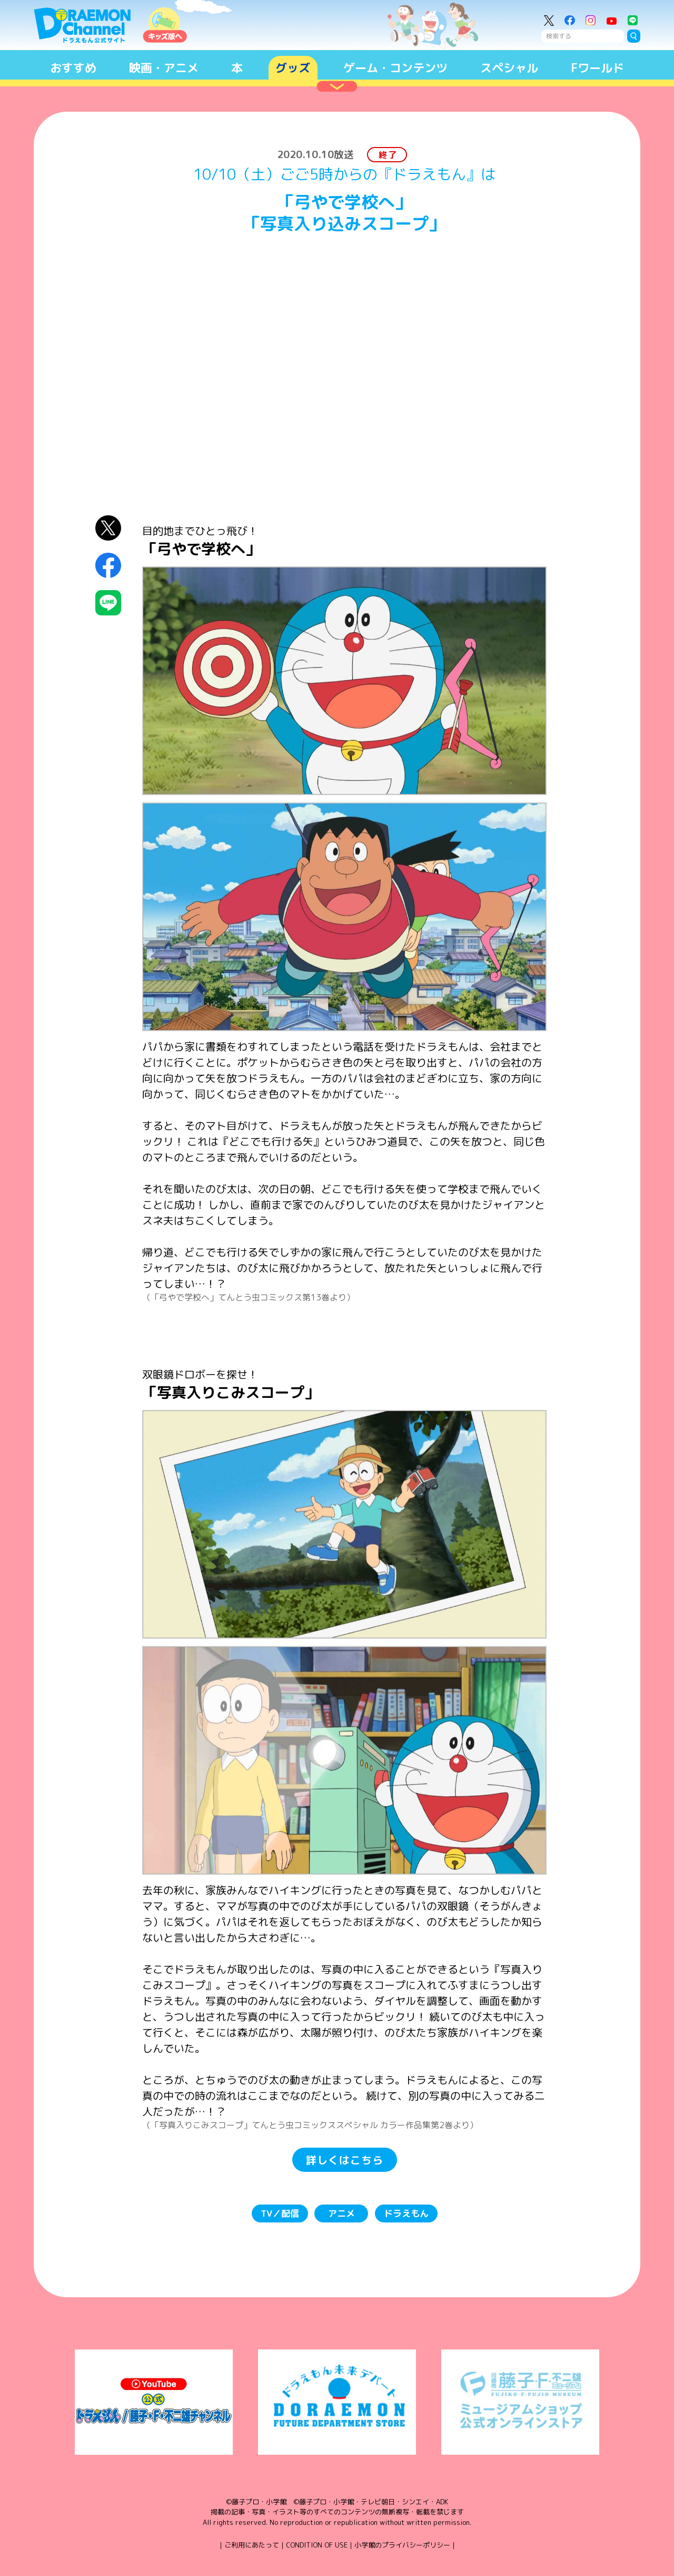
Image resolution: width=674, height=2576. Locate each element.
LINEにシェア (108, 603)
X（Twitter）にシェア (108, 528)
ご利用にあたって (251, 2545)
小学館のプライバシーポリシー (402, 2545)
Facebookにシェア (108, 566)
